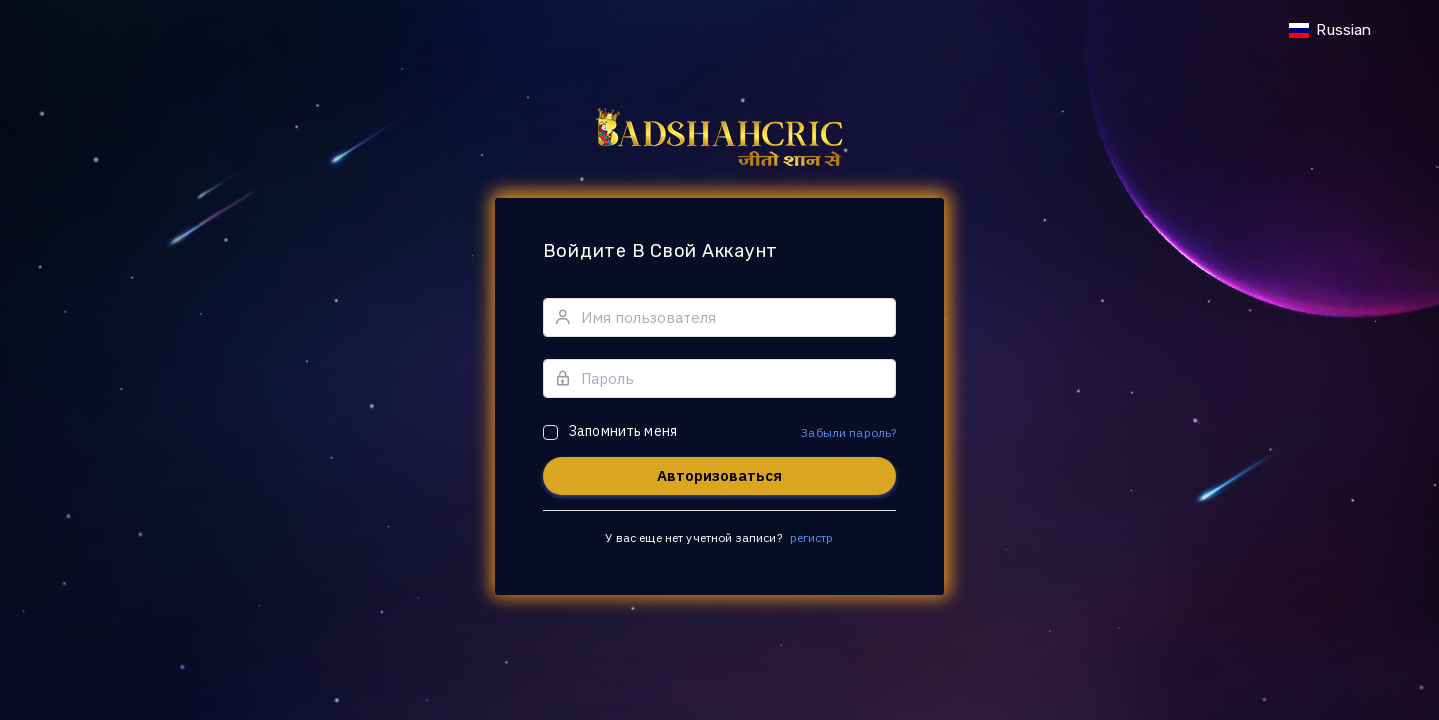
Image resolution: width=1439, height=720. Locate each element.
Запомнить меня (623, 431)
